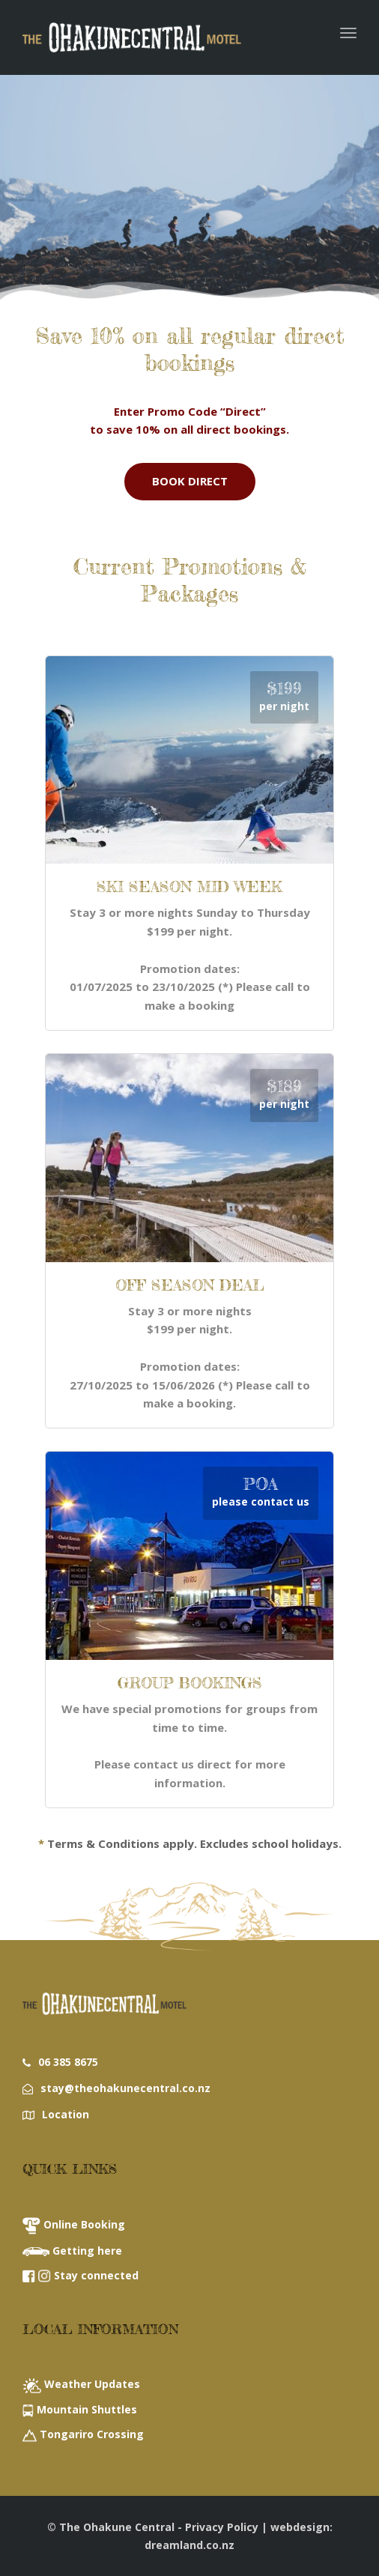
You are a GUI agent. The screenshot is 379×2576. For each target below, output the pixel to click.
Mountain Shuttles (87, 2409)
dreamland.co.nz (189, 2545)
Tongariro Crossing (92, 2434)
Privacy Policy (221, 2527)
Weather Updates (92, 2384)
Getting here (87, 2250)
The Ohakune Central (117, 2527)
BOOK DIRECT (190, 480)
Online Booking (84, 2224)
